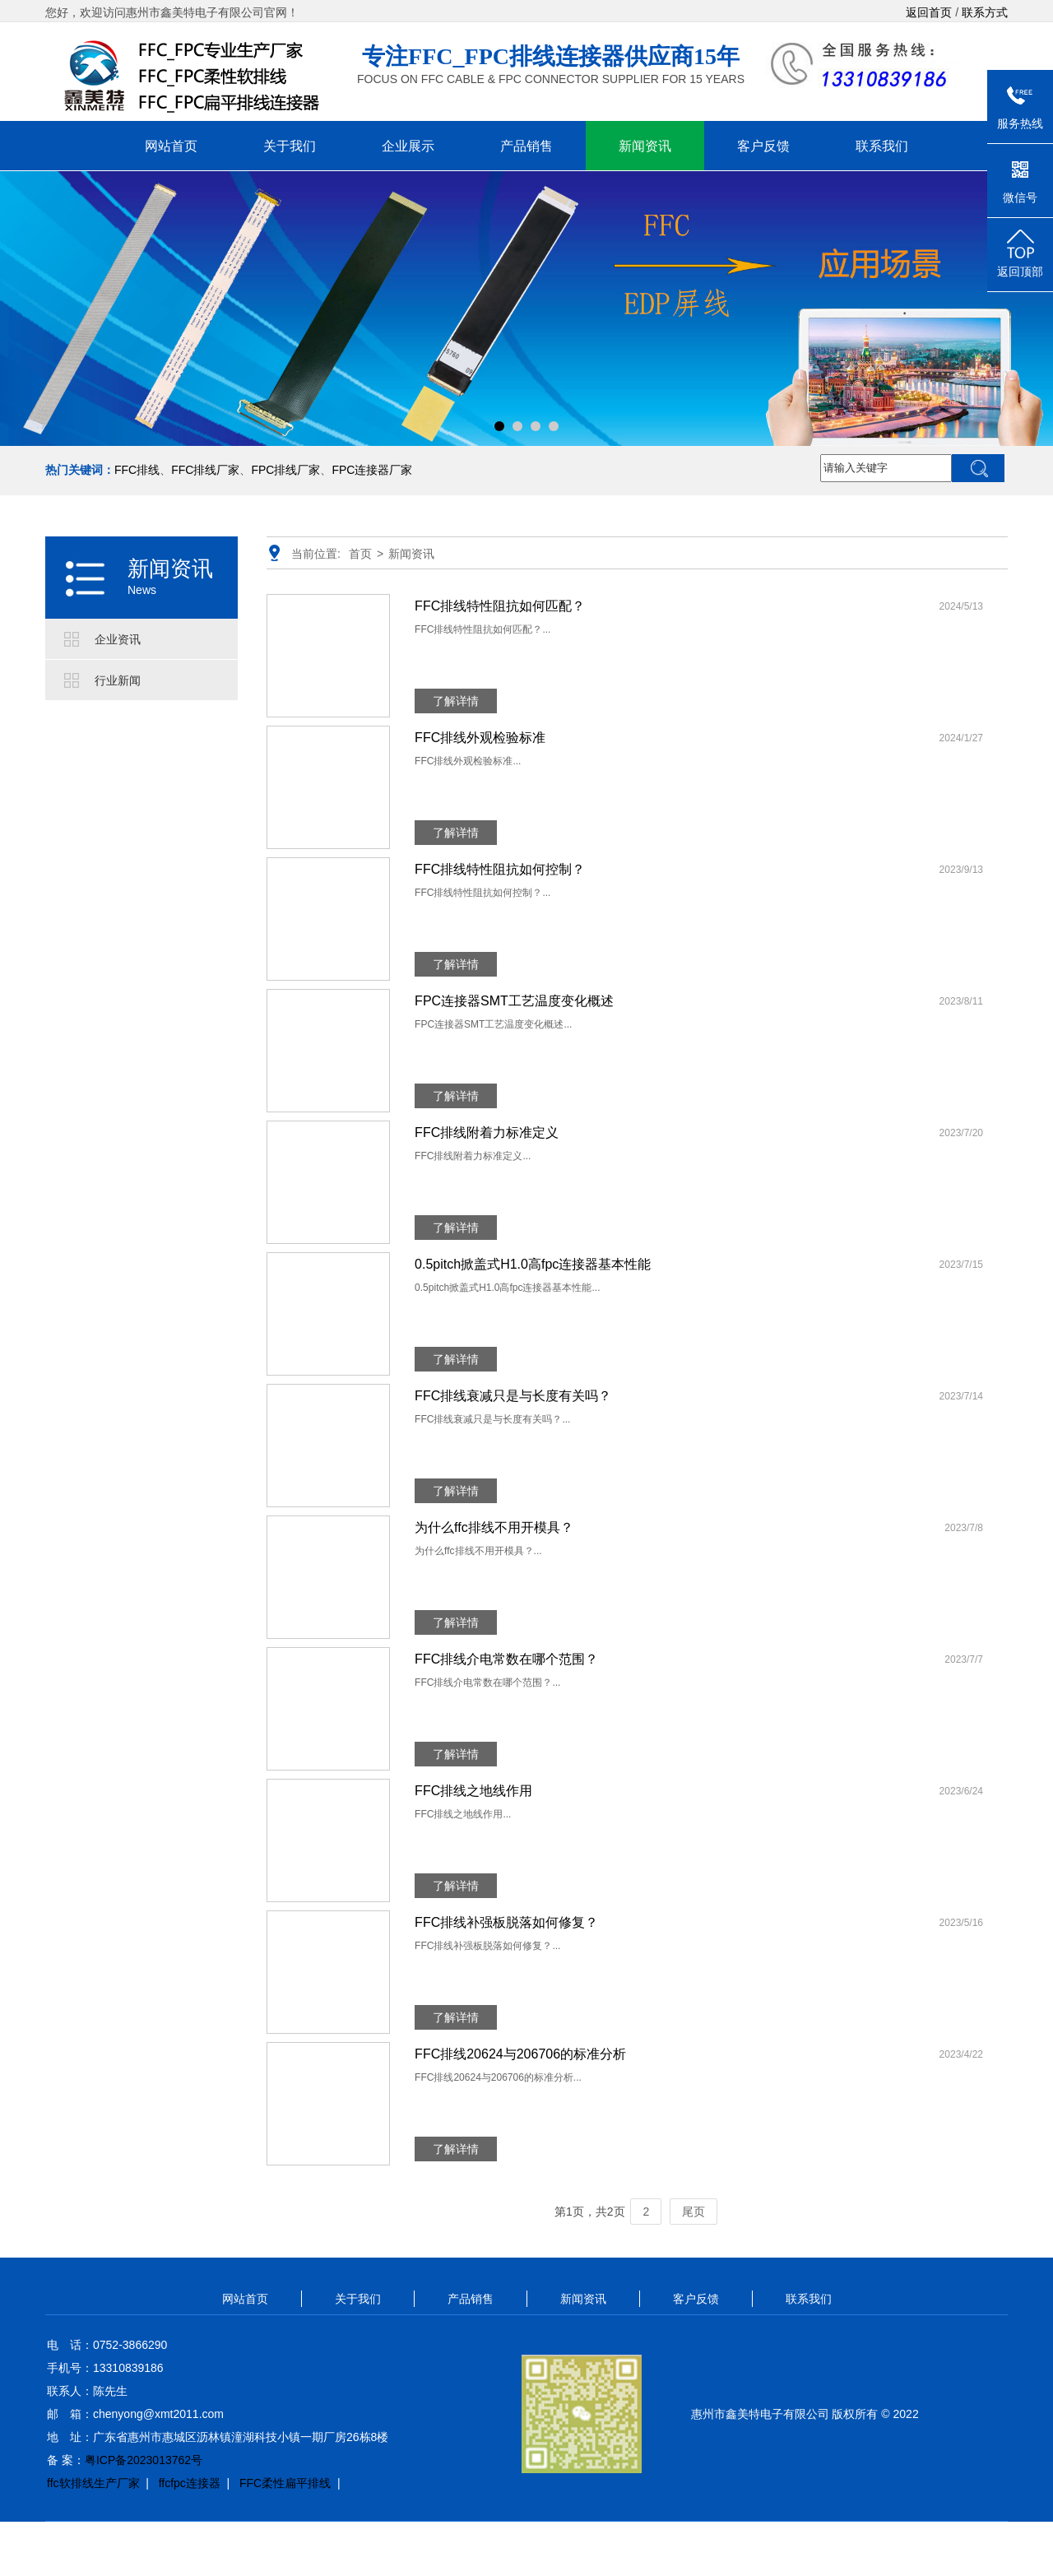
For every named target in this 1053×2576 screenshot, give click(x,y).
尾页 (693, 2211)
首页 (360, 553)
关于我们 (289, 145)
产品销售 (526, 145)
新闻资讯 (645, 145)
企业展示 (408, 145)
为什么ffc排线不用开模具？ (494, 1527)
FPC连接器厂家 (372, 469)
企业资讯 (118, 639)
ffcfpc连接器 (189, 2483)
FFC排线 (137, 469)
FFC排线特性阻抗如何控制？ (500, 869)
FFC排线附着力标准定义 (487, 1132)
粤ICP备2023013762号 (143, 2460)
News (142, 589)
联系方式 (985, 12)
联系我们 (882, 145)
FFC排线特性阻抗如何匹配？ (500, 606)
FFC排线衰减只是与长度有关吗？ (513, 1396)
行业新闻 (118, 680)
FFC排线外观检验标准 (480, 738)
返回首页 (929, 12)
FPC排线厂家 (285, 469)
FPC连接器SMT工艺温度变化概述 (514, 1001)
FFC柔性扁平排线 (285, 2483)
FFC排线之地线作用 (473, 1791)
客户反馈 (763, 145)
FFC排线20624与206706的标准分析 (520, 2054)
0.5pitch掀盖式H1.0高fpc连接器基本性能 (533, 1264)
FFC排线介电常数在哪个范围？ (506, 1659)
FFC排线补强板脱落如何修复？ (506, 1922)
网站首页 (171, 145)
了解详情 (456, 701)
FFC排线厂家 (205, 469)
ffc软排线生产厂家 (93, 2483)
